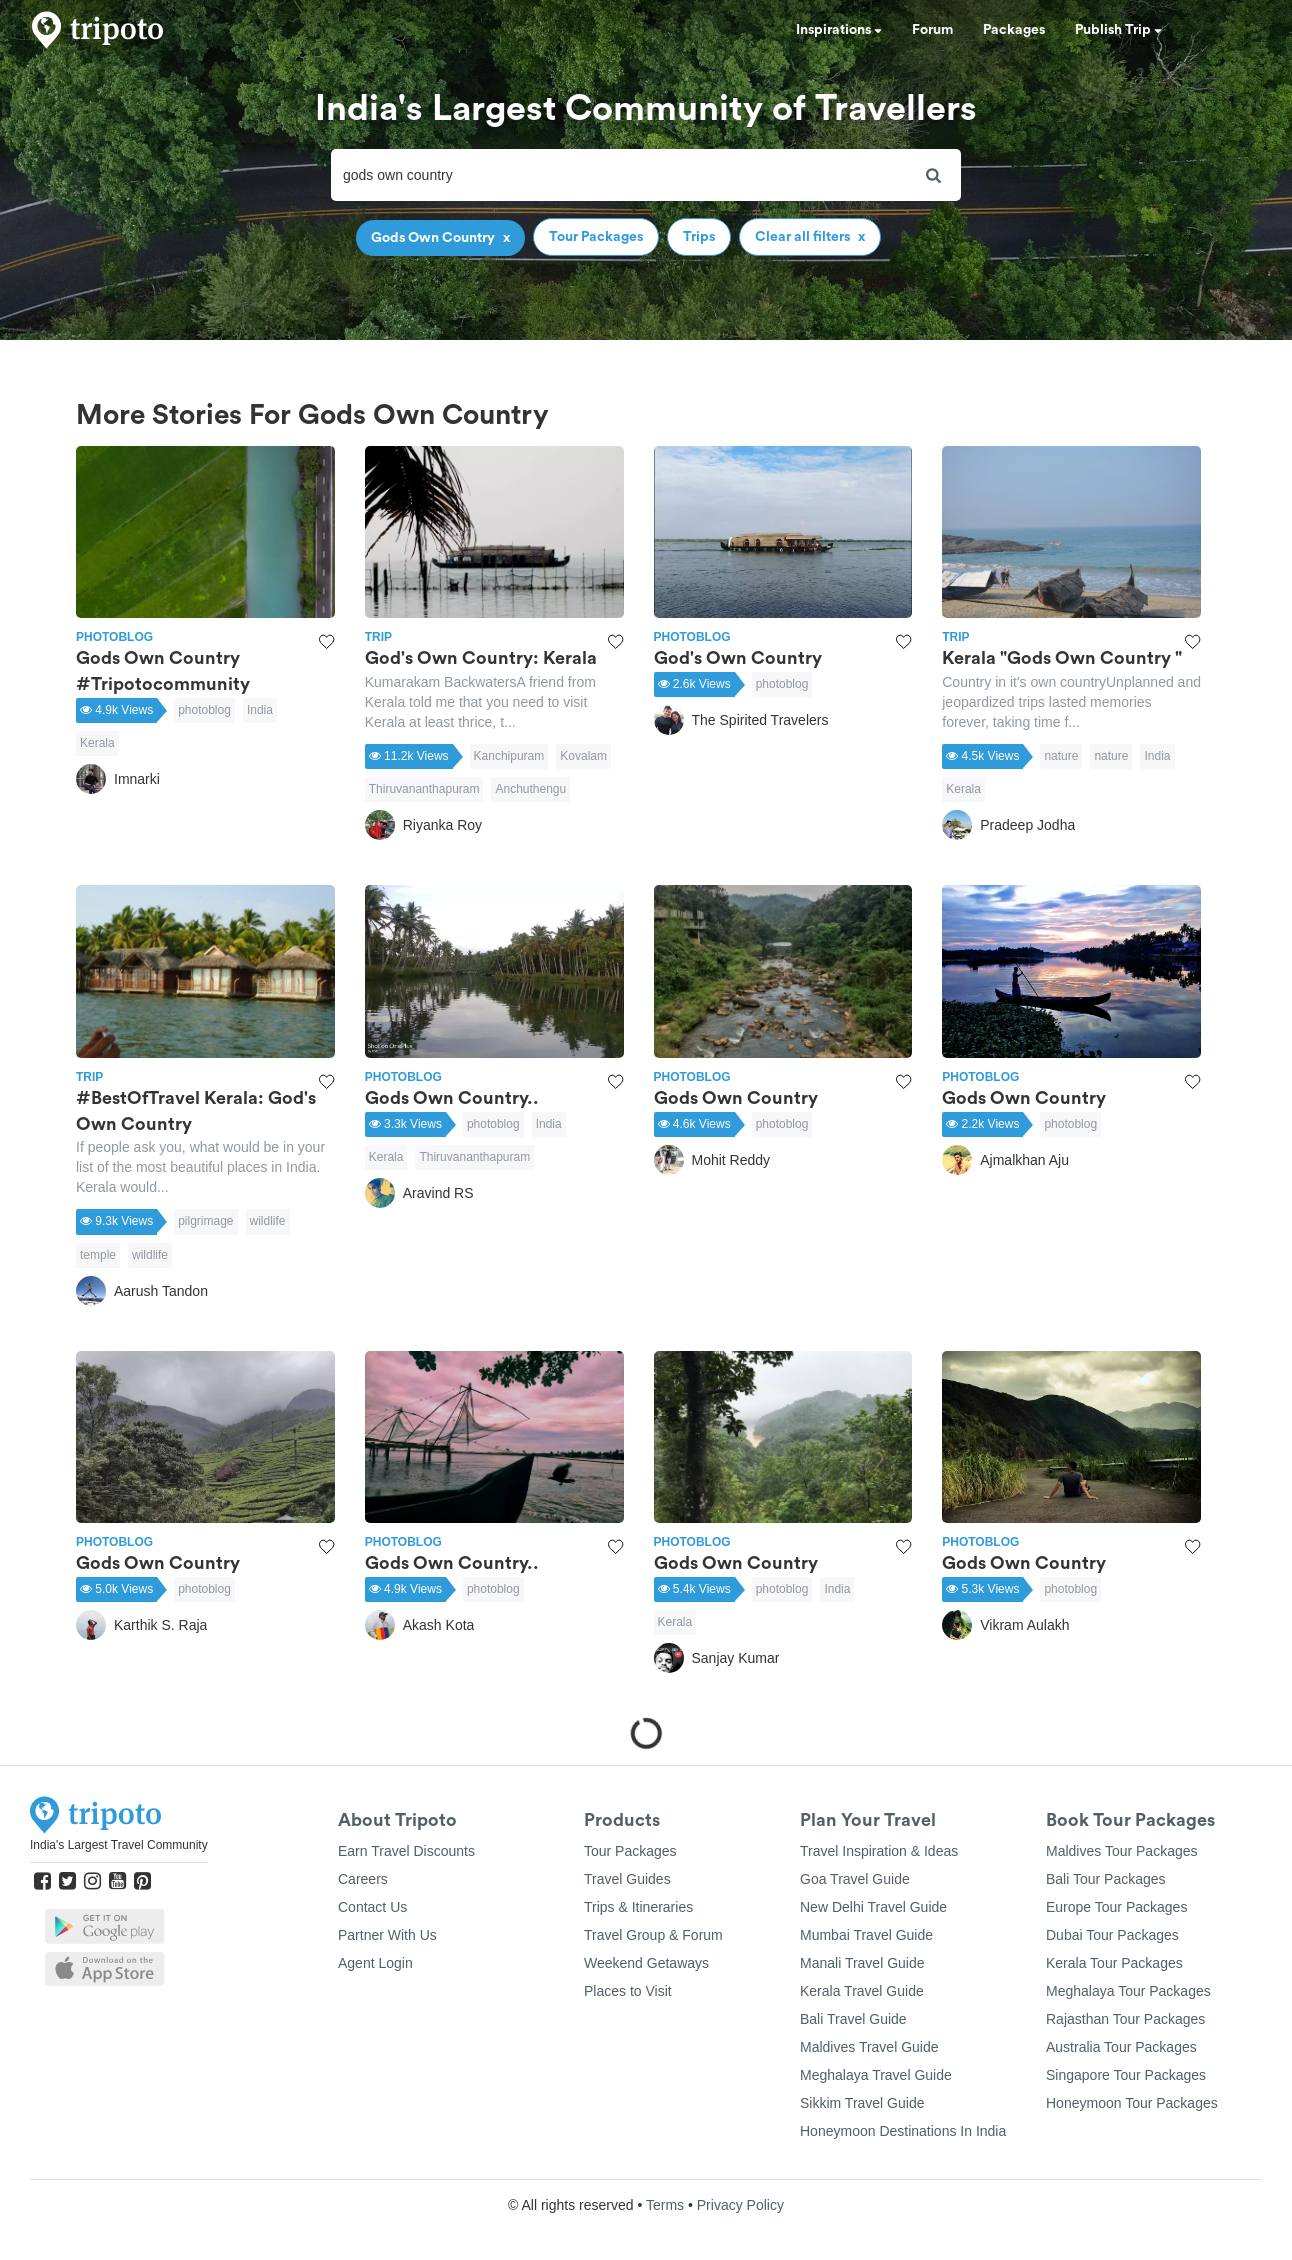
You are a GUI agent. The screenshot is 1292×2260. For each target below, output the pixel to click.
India (260, 710)
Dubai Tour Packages (1112, 1935)
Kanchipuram (509, 756)
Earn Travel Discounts (406, 1851)
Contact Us (372, 1907)
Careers (363, 1879)
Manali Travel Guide (862, 1963)
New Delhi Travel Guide (873, 1907)
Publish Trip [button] (1118, 30)
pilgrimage (205, 1221)
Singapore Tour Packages (1126, 2075)
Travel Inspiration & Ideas (879, 1851)
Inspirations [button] (839, 30)
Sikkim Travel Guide (862, 2103)
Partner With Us (387, 1935)
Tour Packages (630, 1851)
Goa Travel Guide (855, 1879)
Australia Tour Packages (1121, 2047)
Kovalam (583, 756)
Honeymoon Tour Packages (1132, 2103)
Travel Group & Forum (653, 1935)
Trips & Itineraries (638, 1907)
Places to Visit (628, 1991)
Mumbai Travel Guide (866, 1935)
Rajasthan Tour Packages (1125, 2019)
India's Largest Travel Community (119, 1845)
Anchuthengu (530, 789)
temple (98, 1255)
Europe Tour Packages (1116, 1907)
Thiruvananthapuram (424, 789)
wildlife (268, 1221)
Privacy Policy (740, 2205)
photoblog (204, 710)
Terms (665, 2205)
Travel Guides (627, 1879)
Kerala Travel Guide (862, 1991)
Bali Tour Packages (1106, 1879)
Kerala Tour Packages (1114, 1963)
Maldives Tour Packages (1121, 1851)
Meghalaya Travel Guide (876, 2075)
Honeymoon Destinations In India (903, 2131)
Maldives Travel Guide (869, 2047)
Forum (932, 30)
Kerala (97, 743)
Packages (1014, 30)
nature (1061, 756)
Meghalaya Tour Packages (1128, 1991)
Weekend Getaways (646, 1963)
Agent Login (375, 1963)
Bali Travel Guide (853, 2019)
